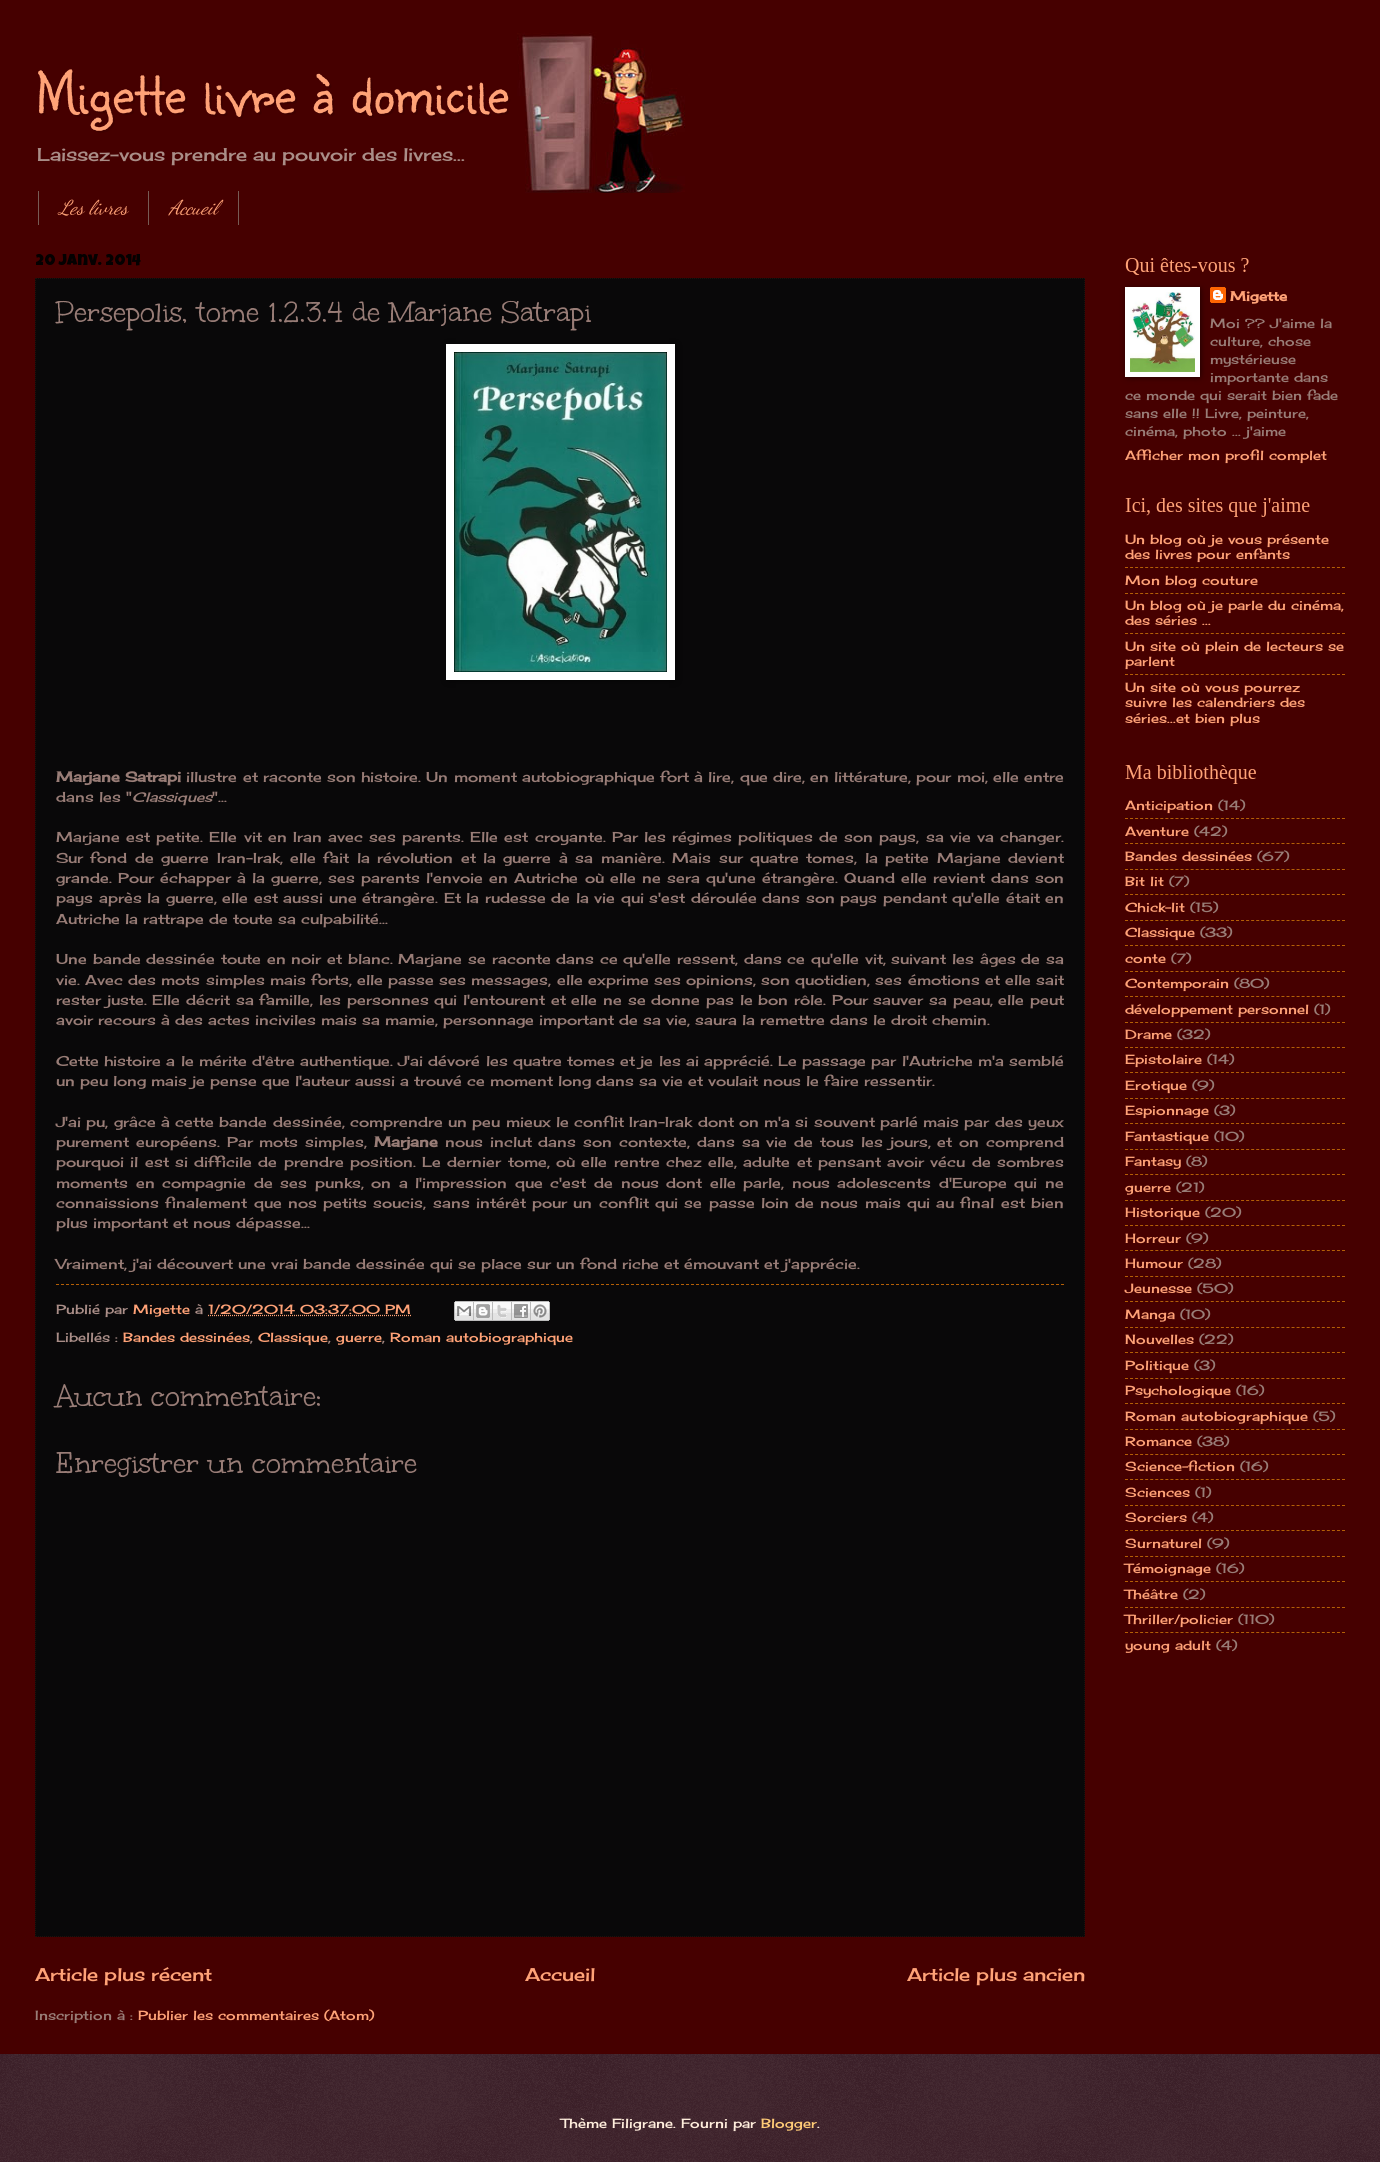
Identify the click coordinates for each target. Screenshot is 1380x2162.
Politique (1157, 1365)
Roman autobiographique (481, 1337)
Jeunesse (1158, 1288)
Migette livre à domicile (272, 92)
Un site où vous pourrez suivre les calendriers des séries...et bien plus (1215, 702)
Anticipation (1169, 805)
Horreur (1153, 1238)
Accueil (193, 208)
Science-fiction (1180, 1466)
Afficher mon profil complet (1226, 455)
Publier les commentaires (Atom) (256, 2015)
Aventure (1157, 831)
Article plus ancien (996, 1974)
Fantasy (1153, 1161)
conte (1145, 958)
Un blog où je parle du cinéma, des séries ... (1234, 612)
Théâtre (1151, 1594)
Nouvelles (1159, 1339)
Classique (293, 1337)
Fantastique (1167, 1136)
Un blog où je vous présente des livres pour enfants (1227, 546)
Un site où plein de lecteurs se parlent (1234, 653)
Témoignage (1168, 1568)
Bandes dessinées (186, 1337)
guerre (359, 1337)
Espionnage (1167, 1110)
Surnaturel (1163, 1543)
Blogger (789, 2123)
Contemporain (1177, 983)
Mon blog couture (1191, 580)
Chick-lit (1155, 907)
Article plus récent (123, 1974)
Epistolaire (1163, 1059)
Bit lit (1144, 881)
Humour (1154, 1263)
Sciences (1157, 1492)
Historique (1162, 1212)
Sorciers (1156, 1517)
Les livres (93, 208)
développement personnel (1217, 1009)
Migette (1258, 296)
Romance (1158, 1441)
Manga (1150, 1314)
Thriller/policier (1179, 1619)
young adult (1168, 1645)
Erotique (1156, 1085)
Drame (1148, 1034)
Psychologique (1178, 1390)
